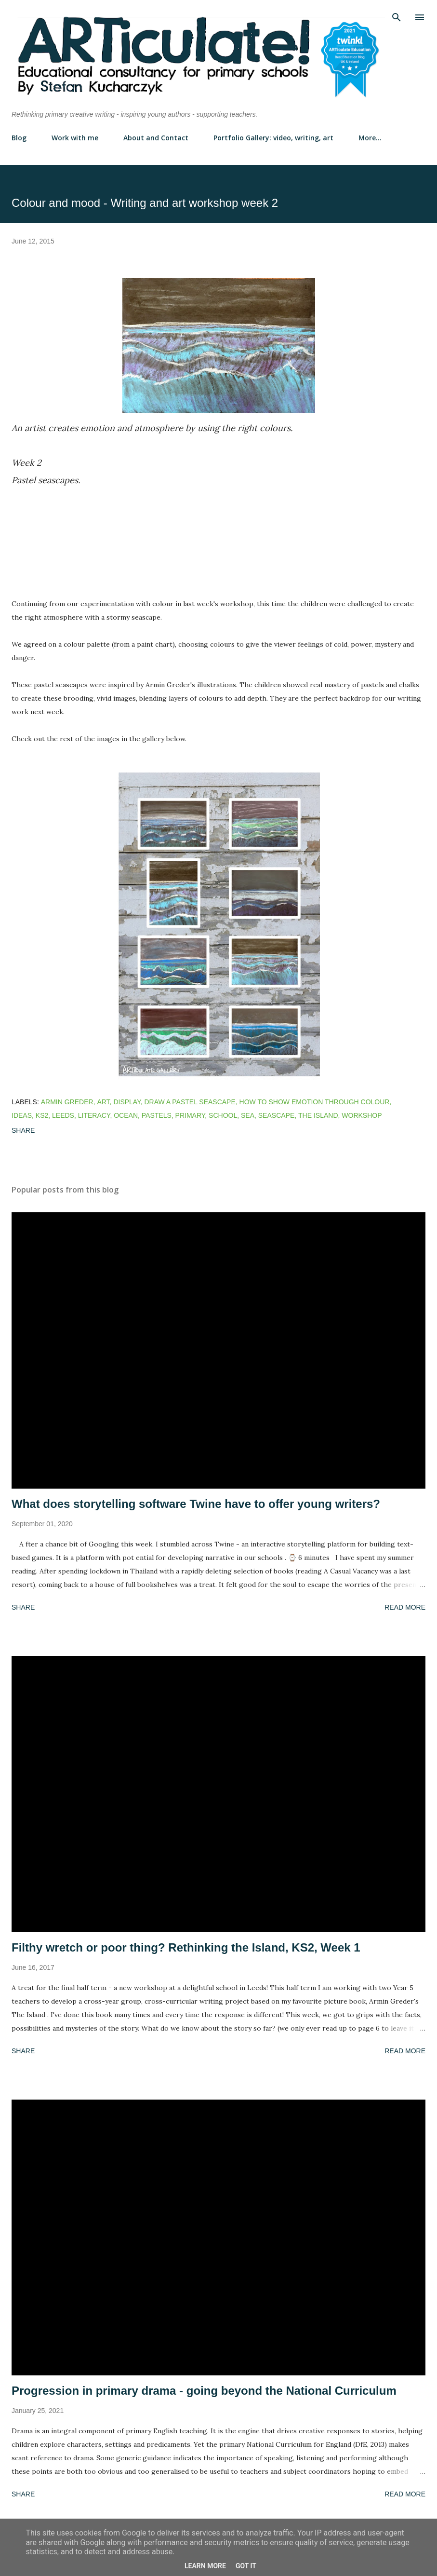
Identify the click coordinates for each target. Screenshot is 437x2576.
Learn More (205, 2566)
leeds (63, 1115)
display (126, 1102)
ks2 (42, 1115)
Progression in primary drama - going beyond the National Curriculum (204, 2390)
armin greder (67, 1102)
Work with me (75, 137)
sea (247, 1115)
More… (370, 137)
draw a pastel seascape (189, 1102)
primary (190, 1115)
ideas (22, 1115)
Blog (19, 137)
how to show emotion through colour (314, 1102)
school (223, 1115)
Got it (246, 2566)
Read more (404, 1607)
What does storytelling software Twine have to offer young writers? (196, 1503)
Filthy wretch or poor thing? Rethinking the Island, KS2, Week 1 (186, 1947)
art (103, 1102)
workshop (362, 1115)
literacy (94, 1115)
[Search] (396, 17)
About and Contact (155, 137)
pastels (157, 1115)
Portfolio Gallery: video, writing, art (273, 137)
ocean (126, 1115)
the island (318, 1115)
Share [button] (23, 1130)
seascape (276, 1115)
